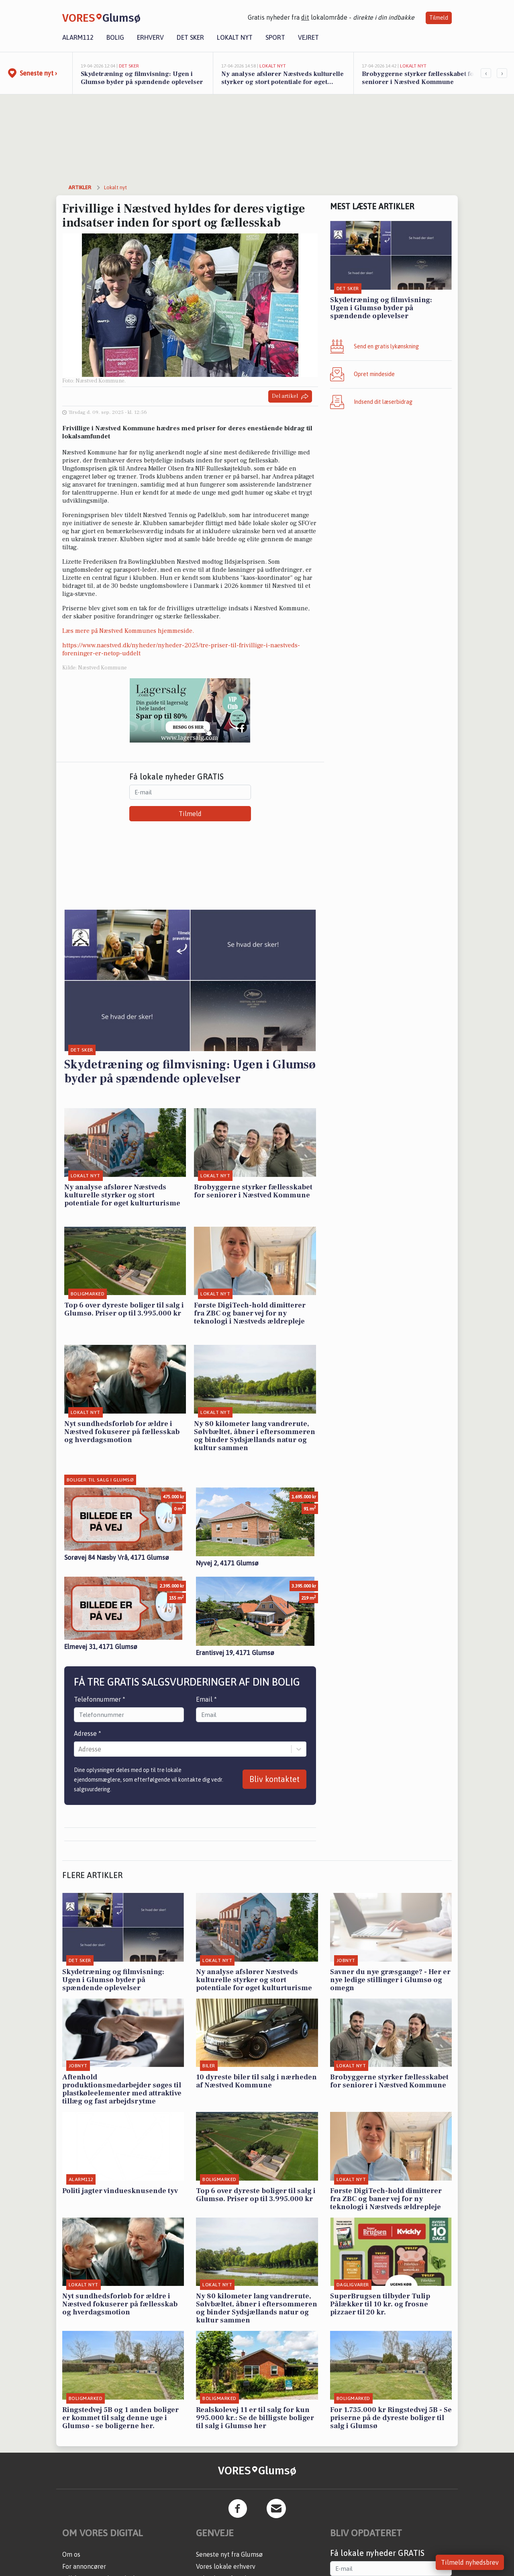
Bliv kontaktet (274, 1779)
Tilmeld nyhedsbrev (470, 2562)
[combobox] (79, 1749)
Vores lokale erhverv (225, 2566)
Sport (275, 37)
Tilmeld (438, 17)
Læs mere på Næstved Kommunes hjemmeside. (128, 631)
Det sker (190, 37)
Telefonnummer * (99, 1699)
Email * (206, 1699)
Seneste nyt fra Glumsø (229, 2554)
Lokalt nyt (235, 37)
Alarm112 (78, 37)
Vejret (308, 37)
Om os (71, 2554)
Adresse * (87, 1733)
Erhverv (150, 37)
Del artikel (290, 396)
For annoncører (84, 2566)
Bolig (115, 37)
